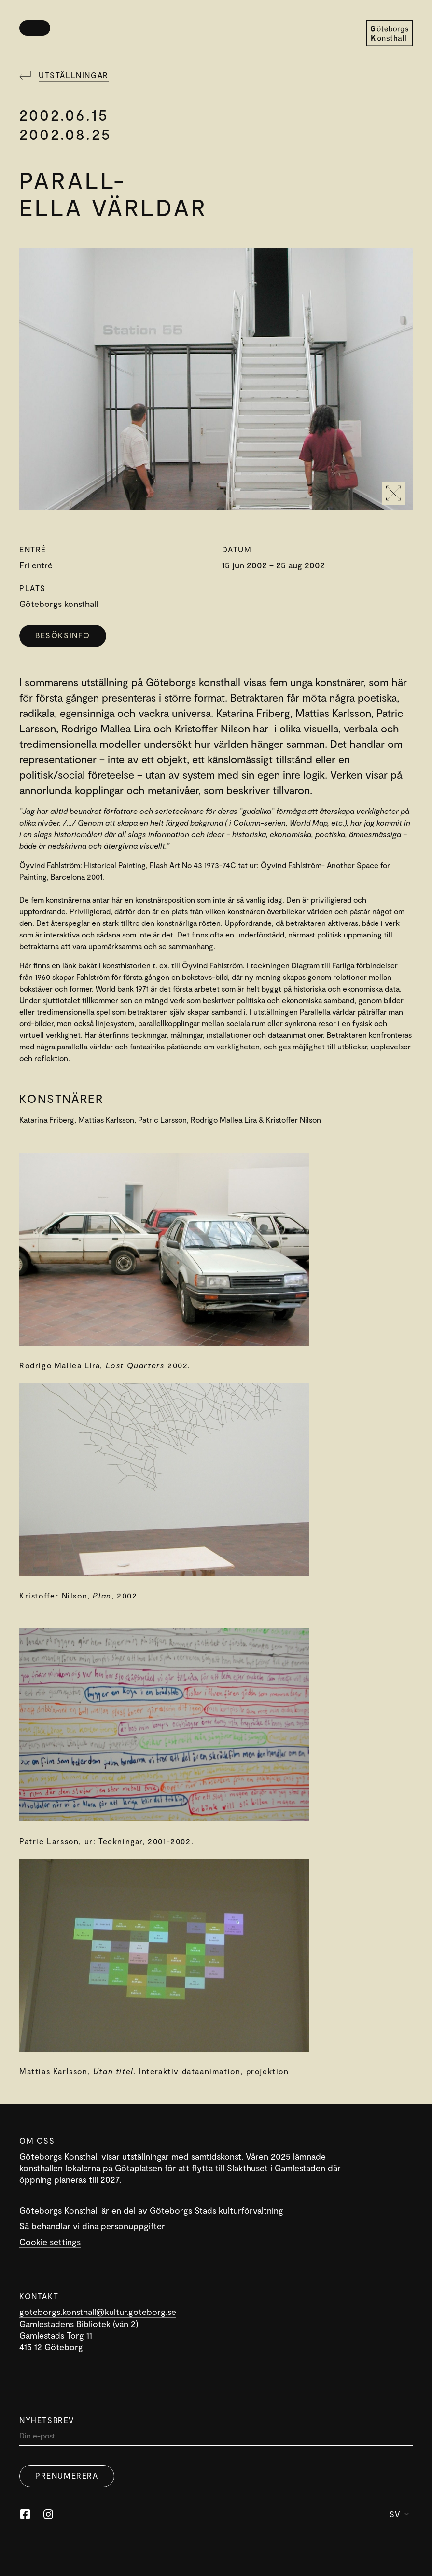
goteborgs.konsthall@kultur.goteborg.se (97, 2311)
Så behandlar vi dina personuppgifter (92, 2225)
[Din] (216, 2438)
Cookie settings (50, 2241)
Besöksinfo (62, 635)
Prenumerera (66, 2475)
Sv (399, 2514)
